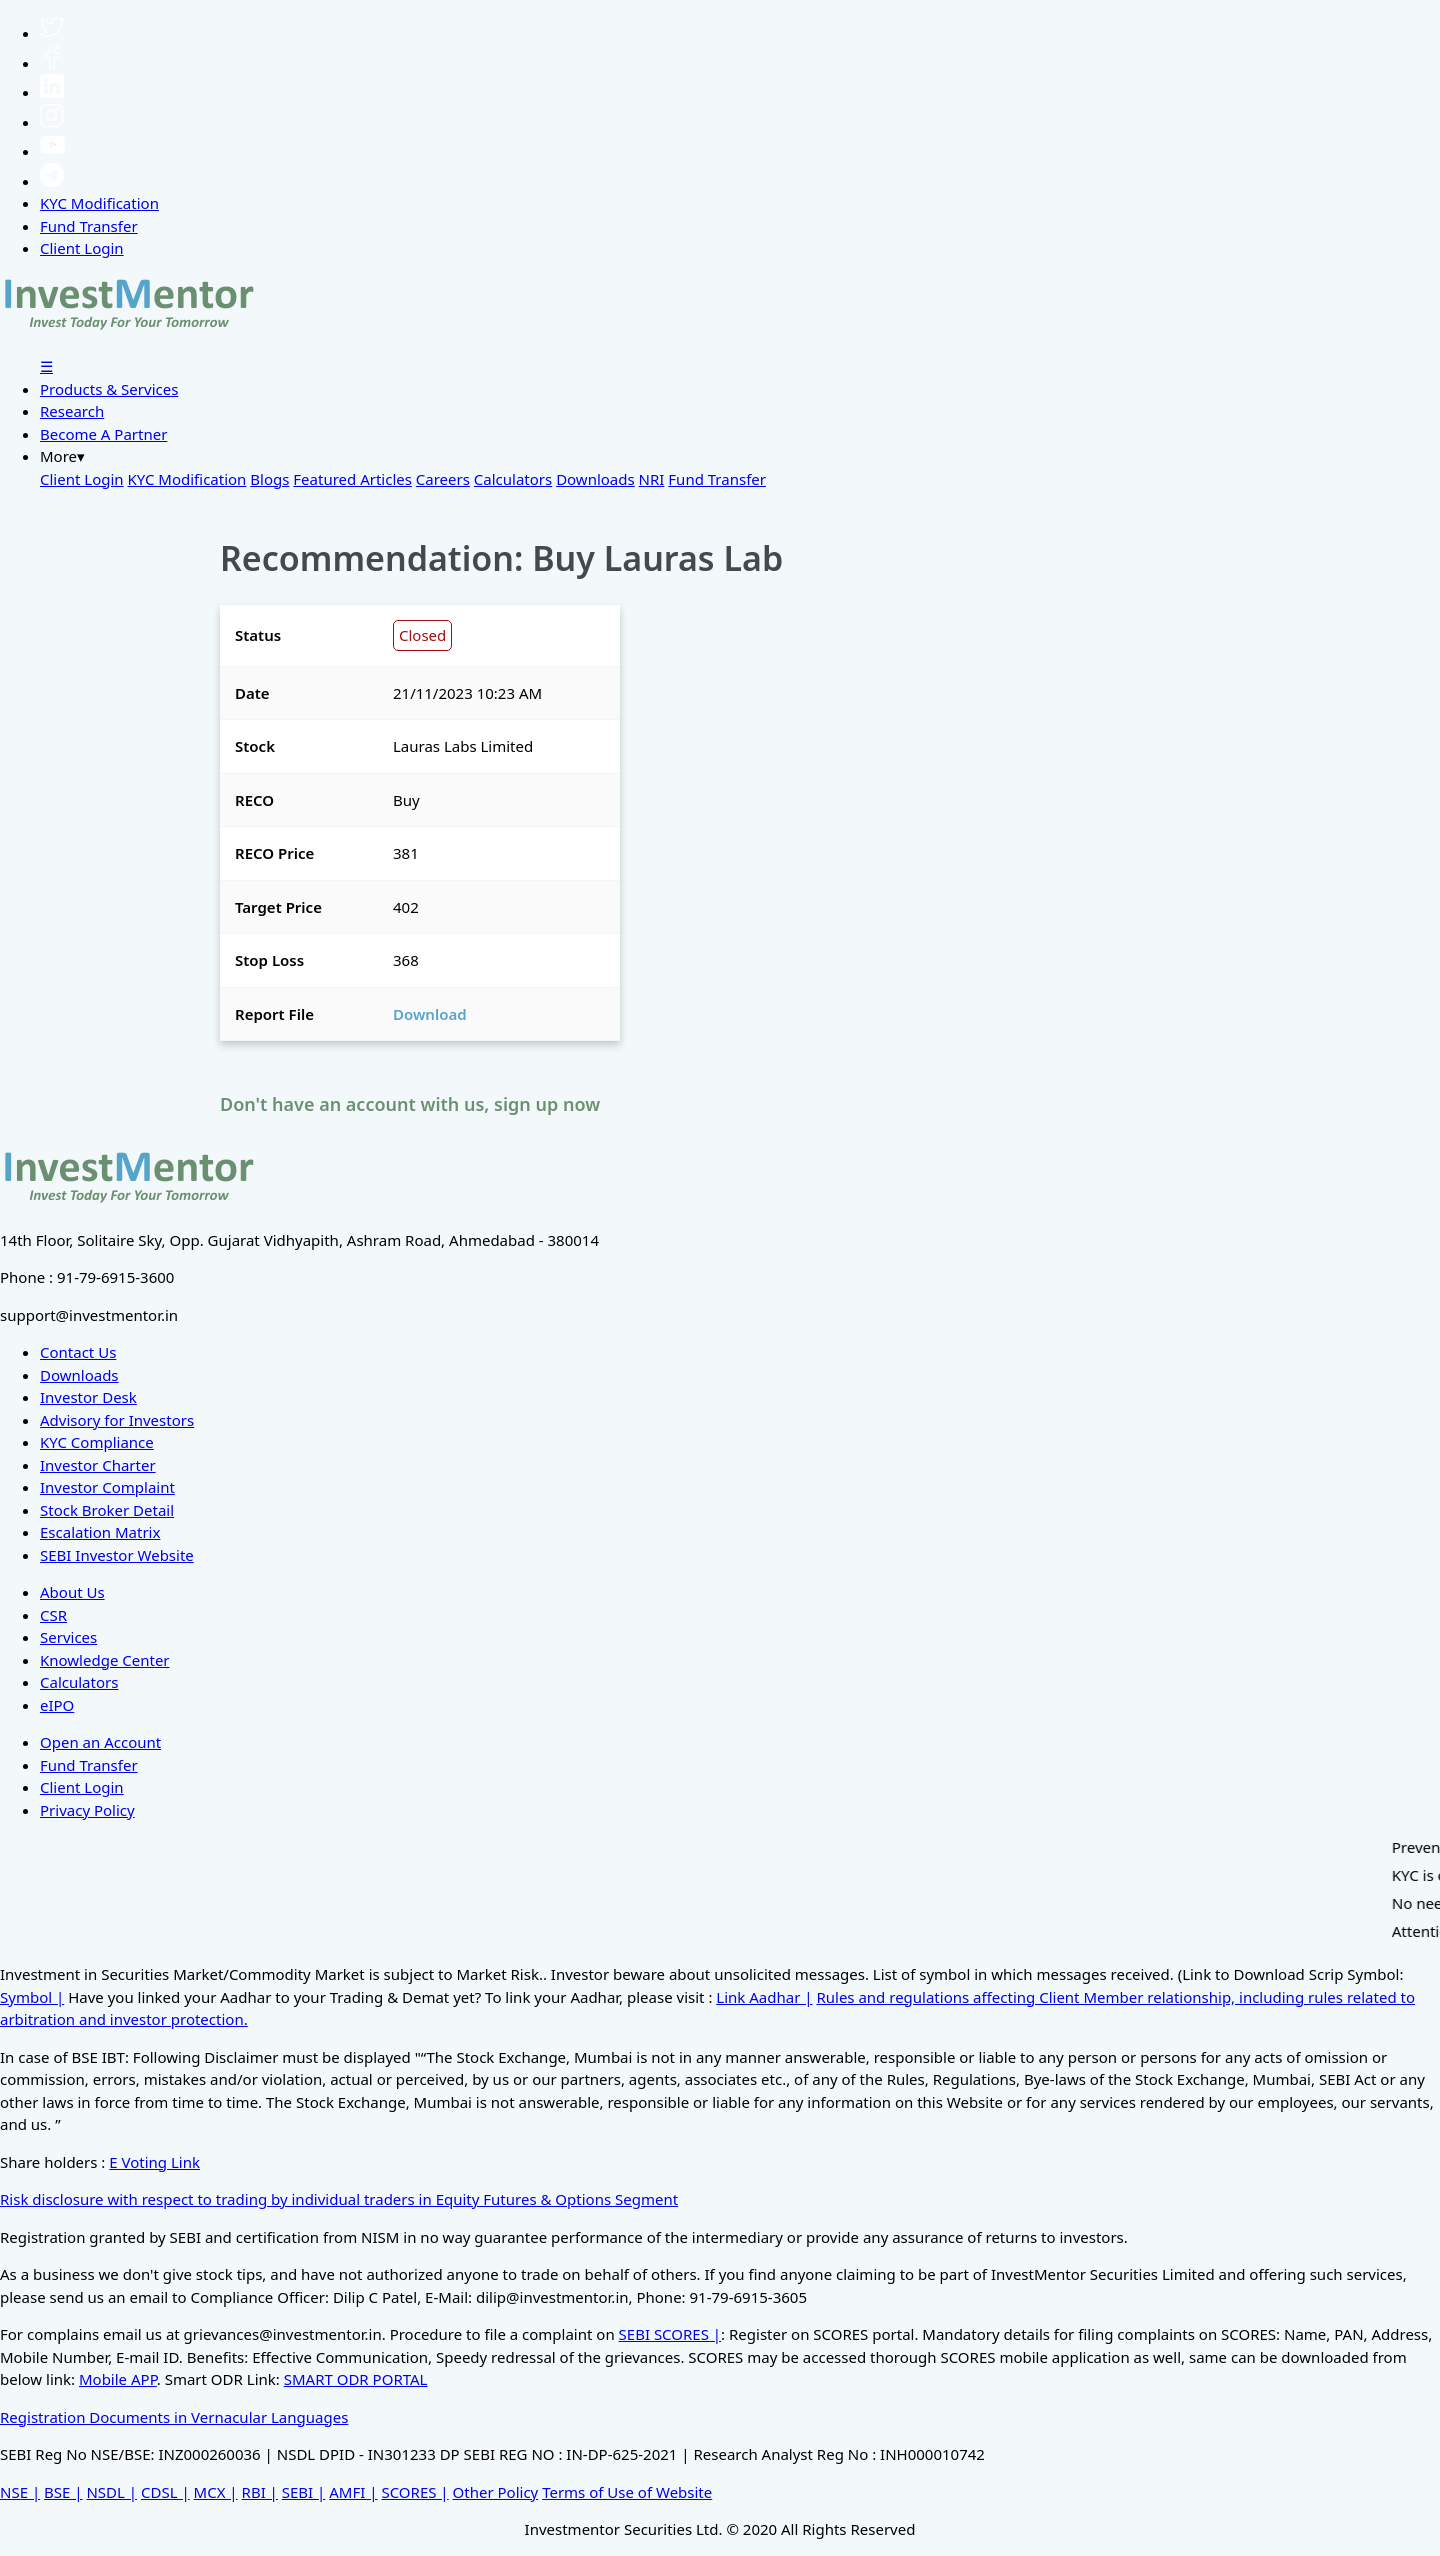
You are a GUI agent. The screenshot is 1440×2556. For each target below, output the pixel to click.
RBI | (260, 2492)
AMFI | (353, 2492)
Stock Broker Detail (107, 1510)
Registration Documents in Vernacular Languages (174, 2417)
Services (68, 1637)
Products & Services (109, 389)
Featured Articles (352, 479)
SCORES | (414, 2492)
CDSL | (165, 2492)
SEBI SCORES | (670, 2334)
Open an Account (100, 1742)
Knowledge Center (105, 1660)
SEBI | (304, 2492)
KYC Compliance (97, 1442)
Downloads (595, 479)
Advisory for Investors (117, 1420)
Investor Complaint (107, 1487)
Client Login (82, 248)
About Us (72, 1592)
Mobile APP (118, 2379)
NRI (652, 479)
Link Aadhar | (764, 1997)
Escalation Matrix (100, 1532)
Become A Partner (103, 434)
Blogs (269, 479)
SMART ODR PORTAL (356, 2379)
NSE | (20, 2492)
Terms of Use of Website (627, 2492)
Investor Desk (88, 1397)
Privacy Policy (87, 1810)
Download (430, 1014)
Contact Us (78, 1352)
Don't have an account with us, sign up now (410, 1104)
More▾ (62, 456)
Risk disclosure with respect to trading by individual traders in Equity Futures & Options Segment (339, 2199)
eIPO (57, 1705)
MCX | (216, 2492)
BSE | (63, 2492)
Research (72, 411)
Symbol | (32, 1997)
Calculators (513, 479)
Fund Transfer (89, 226)
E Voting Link (154, 2162)
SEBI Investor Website (117, 1555)
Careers (443, 479)
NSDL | (111, 2492)
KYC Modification (99, 203)
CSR (53, 1615)
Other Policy (496, 2492)
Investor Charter (98, 1465)
